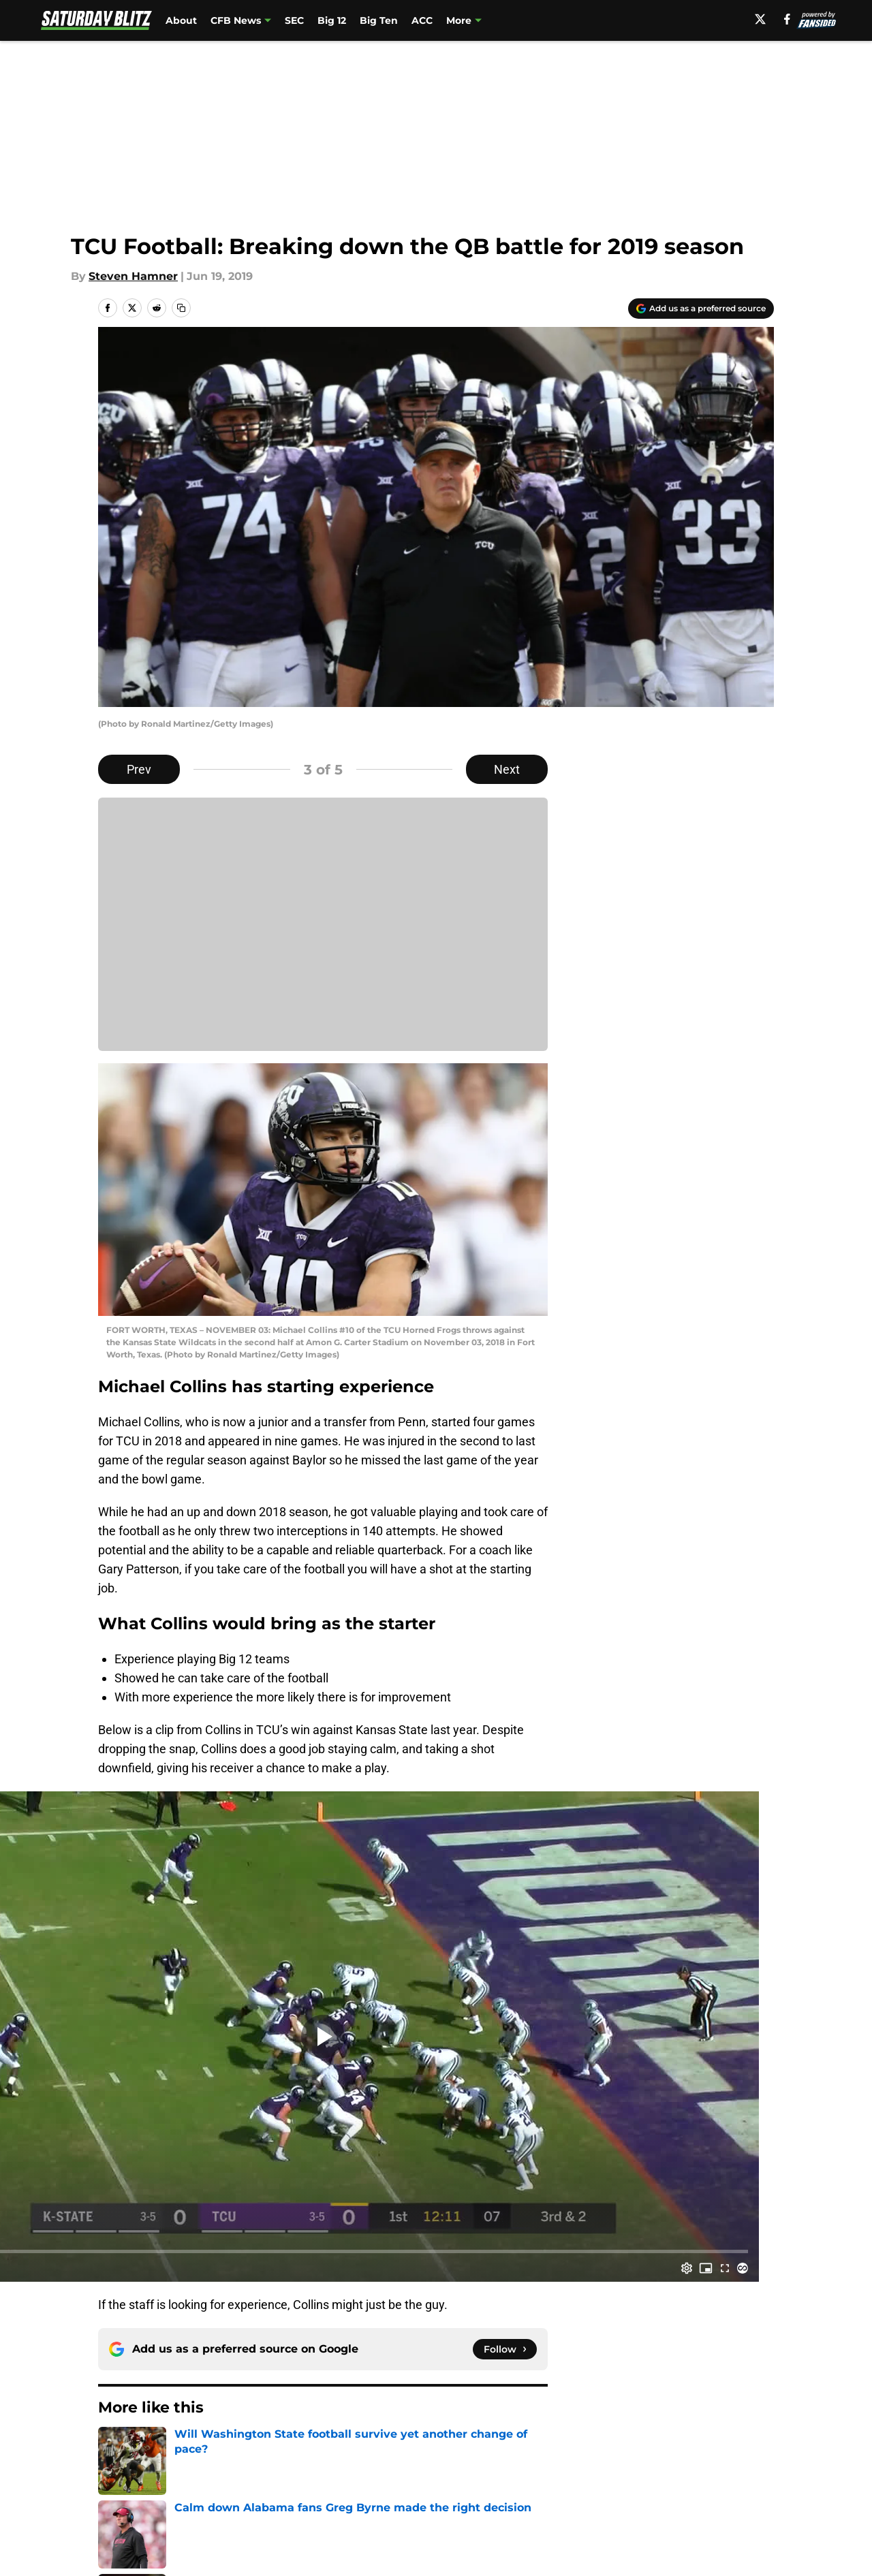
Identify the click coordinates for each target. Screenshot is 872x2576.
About (181, 20)
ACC (422, 20)
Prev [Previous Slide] (139, 769)
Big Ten (379, 20)
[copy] (181, 307)
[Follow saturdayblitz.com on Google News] (505, 2349)
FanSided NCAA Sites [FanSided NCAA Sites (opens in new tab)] (499, 20)
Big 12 (331, 20)
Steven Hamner (133, 276)
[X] (764, 19)
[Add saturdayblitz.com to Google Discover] (701, 308)
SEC (294, 20)
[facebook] (791, 19)
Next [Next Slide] (507, 769)
